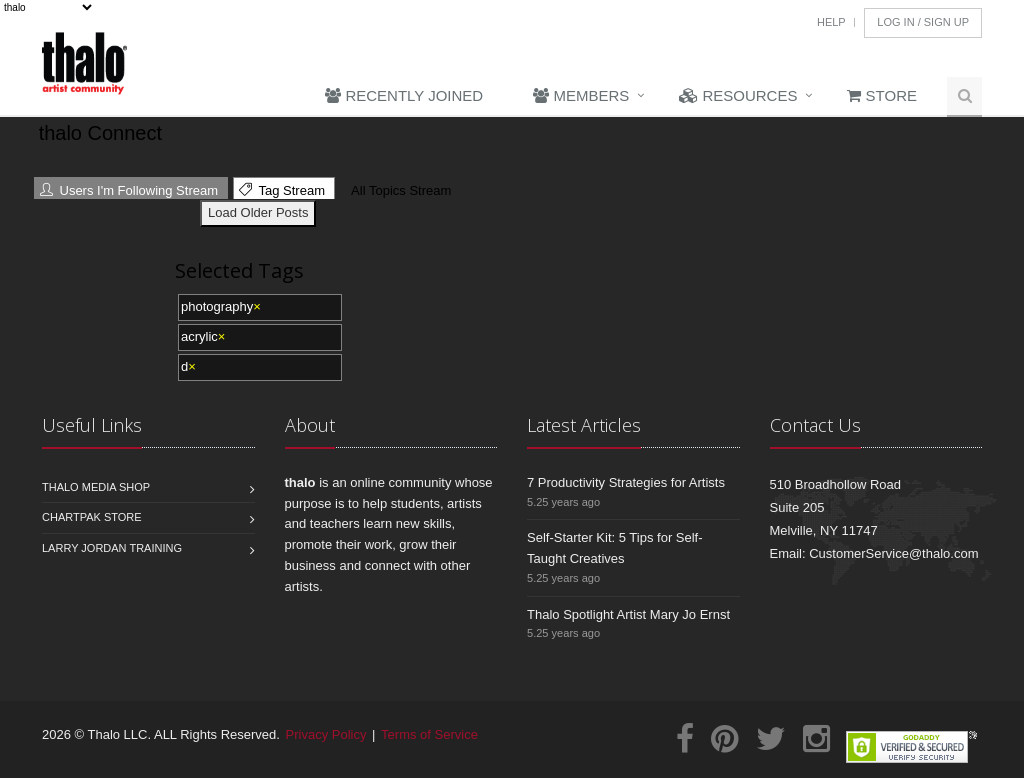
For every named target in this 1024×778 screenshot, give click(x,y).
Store (882, 95)
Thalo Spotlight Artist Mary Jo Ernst (628, 614)
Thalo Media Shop (96, 487)
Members (581, 95)
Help (831, 22)
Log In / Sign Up (923, 22)
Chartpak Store (92, 517)
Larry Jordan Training (112, 548)
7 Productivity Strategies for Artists (626, 482)
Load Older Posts (258, 212)
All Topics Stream (398, 190)
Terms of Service (429, 734)
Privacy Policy (326, 734)
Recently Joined (404, 95)
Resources (738, 95)
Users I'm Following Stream (129, 190)
